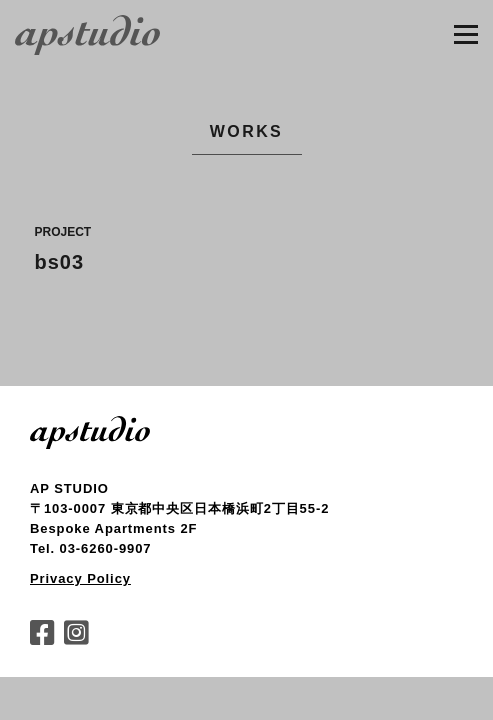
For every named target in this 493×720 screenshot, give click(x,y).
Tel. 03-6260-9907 (90, 548)
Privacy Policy (80, 578)
